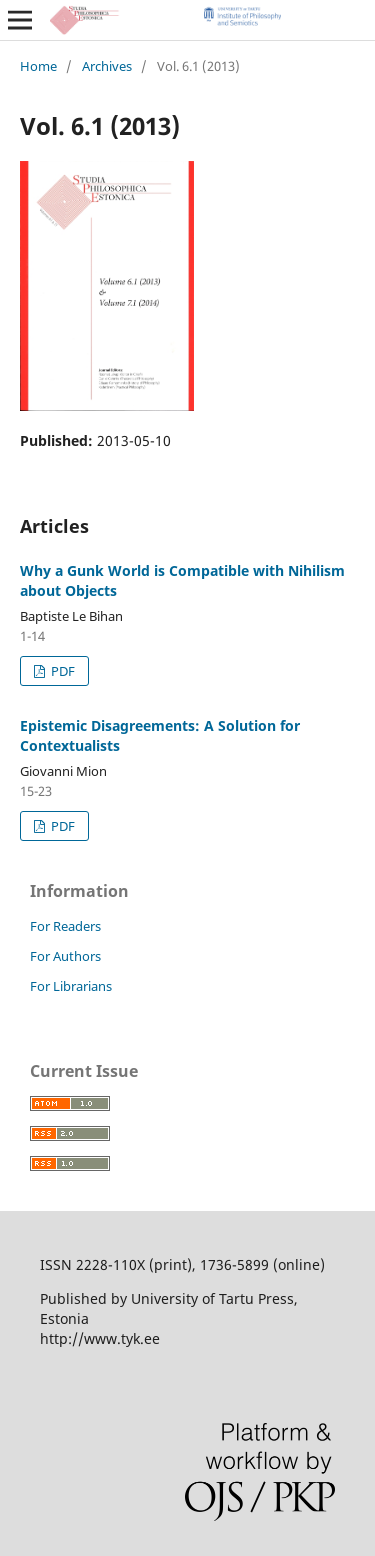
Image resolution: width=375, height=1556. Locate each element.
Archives (107, 66)
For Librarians (71, 986)
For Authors (65, 956)
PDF (61, 671)
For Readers (65, 926)
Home (38, 66)
